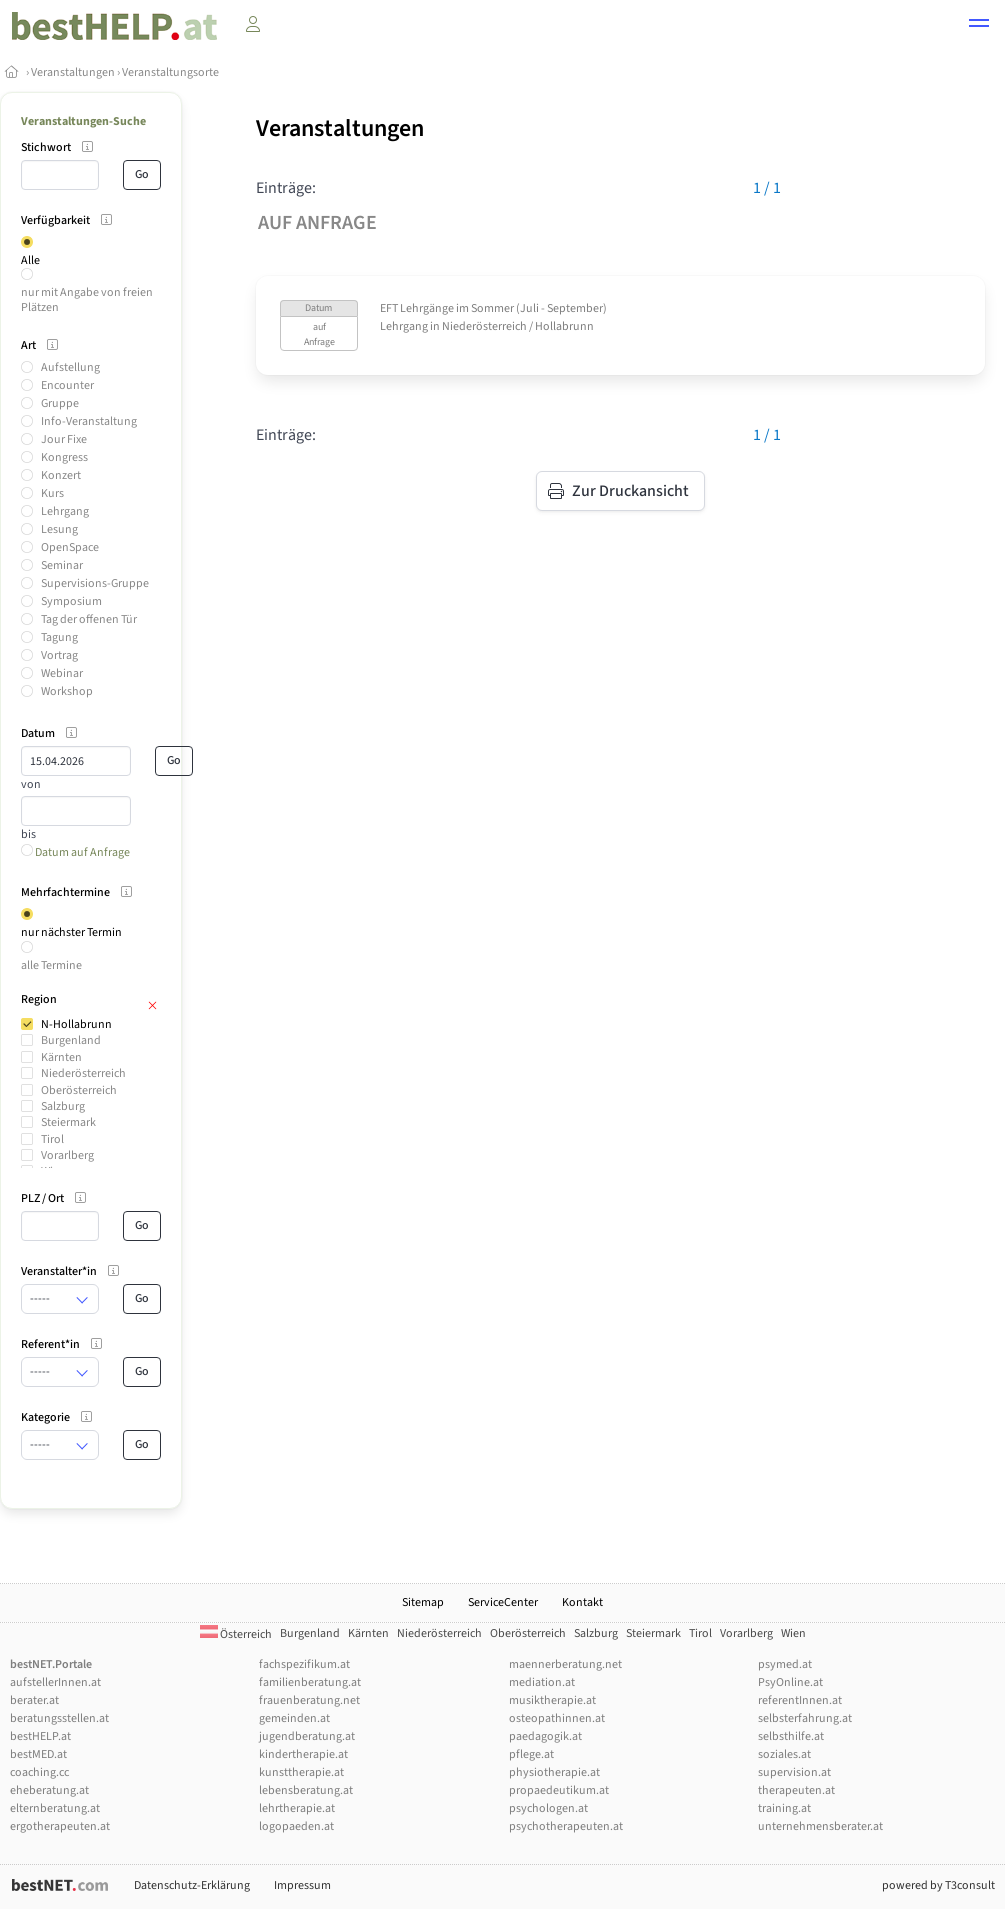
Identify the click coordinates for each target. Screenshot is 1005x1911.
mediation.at (542, 1682)
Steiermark (68, 1122)
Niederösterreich (83, 1073)
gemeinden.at (294, 1718)
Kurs (52, 493)
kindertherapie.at (303, 1754)
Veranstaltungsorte (170, 72)
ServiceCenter (503, 1602)
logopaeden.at (296, 1826)
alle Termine (51, 965)
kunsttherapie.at (301, 1772)
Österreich (236, 1634)
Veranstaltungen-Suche (83, 121)
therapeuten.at (796, 1790)
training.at (784, 1808)
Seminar (62, 565)
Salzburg (63, 1106)
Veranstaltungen (73, 72)
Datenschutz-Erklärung (192, 1885)
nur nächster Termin (71, 932)
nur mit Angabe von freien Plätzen (87, 299)
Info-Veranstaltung (89, 421)
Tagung (59, 637)
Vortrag (59, 655)
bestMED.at (38, 1754)
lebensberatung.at (306, 1790)
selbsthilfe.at (791, 1736)
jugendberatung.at (307, 1736)
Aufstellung (70, 367)
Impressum (302, 1885)
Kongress (64, 457)
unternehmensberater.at (820, 1826)
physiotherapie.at (554, 1772)
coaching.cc (39, 1772)
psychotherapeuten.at (566, 1826)
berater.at (34, 1700)
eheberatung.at (49, 1790)
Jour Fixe (64, 439)
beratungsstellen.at (59, 1718)
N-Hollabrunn (76, 1024)
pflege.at (531, 1754)
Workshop (67, 691)
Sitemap (423, 1602)
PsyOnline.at (790, 1682)
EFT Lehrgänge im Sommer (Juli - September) (493, 308)
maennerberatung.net (565, 1664)
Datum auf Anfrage (75, 852)
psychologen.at (548, 1808)
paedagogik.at (545, 1736)
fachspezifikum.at (304, 1664)
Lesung (59, 529)
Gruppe (60, 403)
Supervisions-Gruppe (95, 583)
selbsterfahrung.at (805, 1718)
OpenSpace (70, 547)
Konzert (61, 475)
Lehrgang (65, 511)
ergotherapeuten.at (60, 1826)
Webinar (62, 673)
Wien (793, 1633)
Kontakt (582, 1602)
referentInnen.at (800, 1700)
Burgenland (71, 1040)
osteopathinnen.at (557, 1718)
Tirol (52, 1139)
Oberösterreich (79, 1090)
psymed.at (785, 1664)
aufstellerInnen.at (55, 1682)
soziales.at (784, 1754)
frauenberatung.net (309, 1700)
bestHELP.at (40, 1736)
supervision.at (794, 1772)
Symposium (71, 601)
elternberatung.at (55, 1808)
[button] (979, 26)
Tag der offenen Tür (89, 619)
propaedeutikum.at (559, 1790)
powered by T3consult (938, 1885)
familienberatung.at (310, 1682)
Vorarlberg (67, 1155)
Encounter (67, 385)
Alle (30, 260)
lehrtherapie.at (297, 1808)
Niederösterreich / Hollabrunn (518, 326)
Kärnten (61, 1057)
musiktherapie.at (552, 1700)
